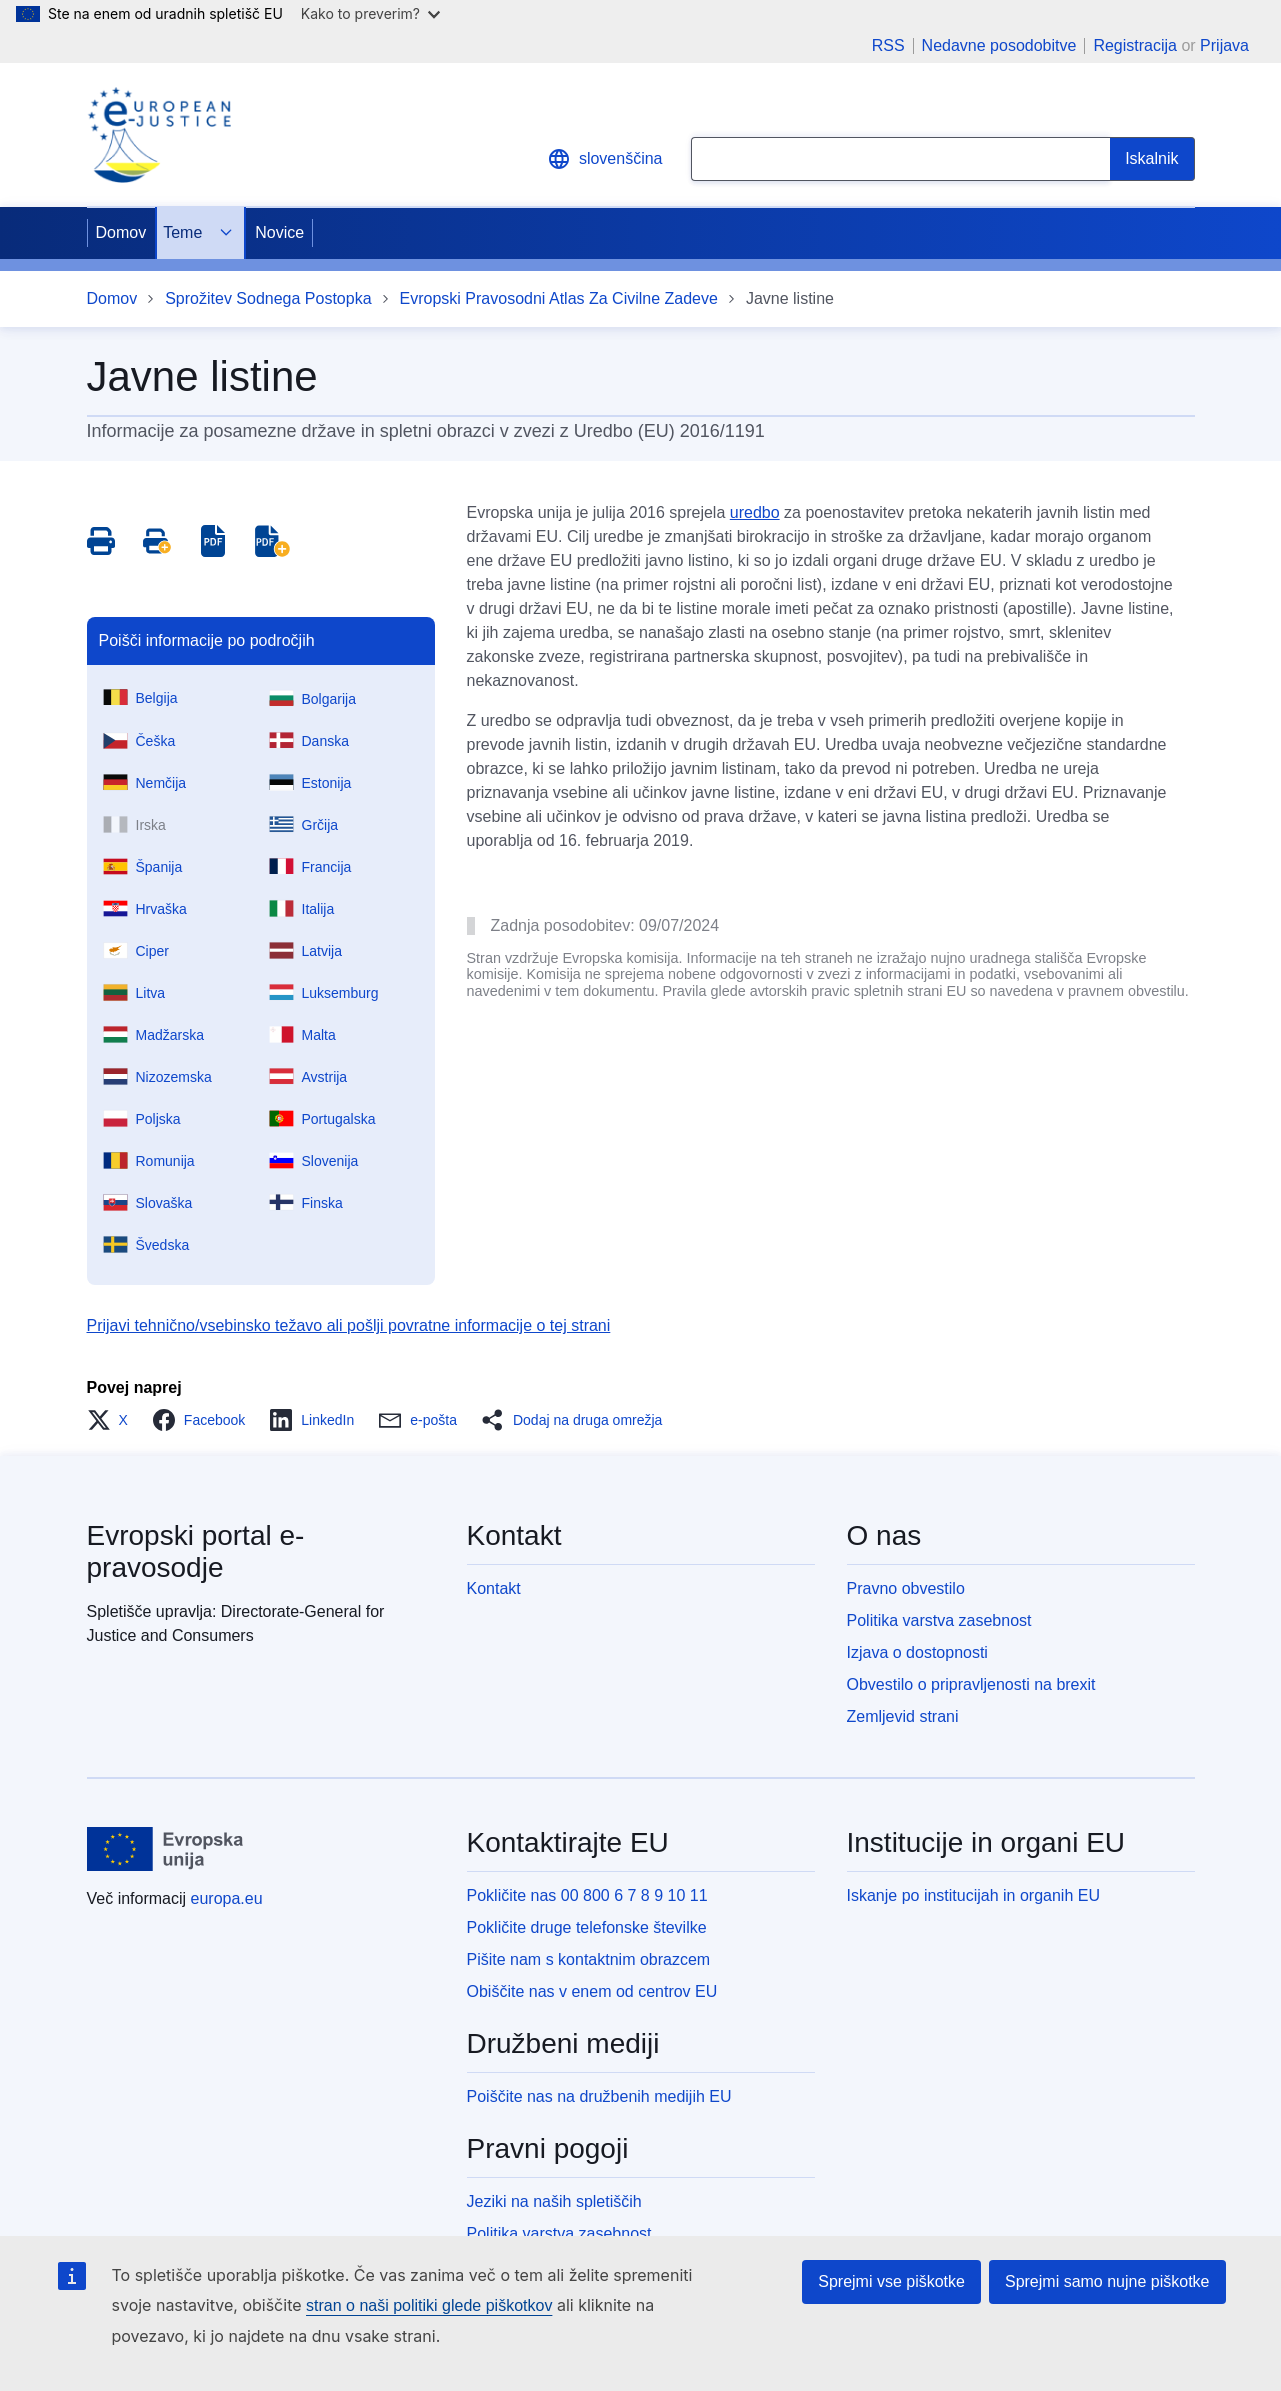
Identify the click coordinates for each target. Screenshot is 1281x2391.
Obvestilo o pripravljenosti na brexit (971, 1684)
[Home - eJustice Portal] (159, 135)
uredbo (755, 512)
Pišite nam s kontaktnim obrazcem (589, 1959)
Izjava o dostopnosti (917, 1652)
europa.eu (227, 1898)
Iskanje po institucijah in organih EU (973, 1895)
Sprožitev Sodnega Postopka (268, 298)
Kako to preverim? (370, 13)
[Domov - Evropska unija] (166, 1849)
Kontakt (494, 1588)
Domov (121, 232)
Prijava (1224, 45)
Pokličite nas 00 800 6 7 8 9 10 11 (587, 1895)
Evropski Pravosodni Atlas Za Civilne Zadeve (559, 298)
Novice (279, 232)
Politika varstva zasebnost (939, 1620)
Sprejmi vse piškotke (891, 2281)
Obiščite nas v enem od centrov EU (592, 1991)
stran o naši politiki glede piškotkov (429, 2305)
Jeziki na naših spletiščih (554, 2201)
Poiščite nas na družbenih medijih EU (599, 2096)
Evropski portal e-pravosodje (196, 1551)
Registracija (1135, 45)
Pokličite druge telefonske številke (587, 1927)
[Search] (1152, 159)
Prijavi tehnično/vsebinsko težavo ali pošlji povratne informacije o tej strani (349, 1325)
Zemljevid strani (903, 1716)
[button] (113, 1420)
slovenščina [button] (605, 159)
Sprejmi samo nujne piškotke (1107, 2281)
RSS (888, 46)
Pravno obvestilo (906, 1588)
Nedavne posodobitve (999, 46)
